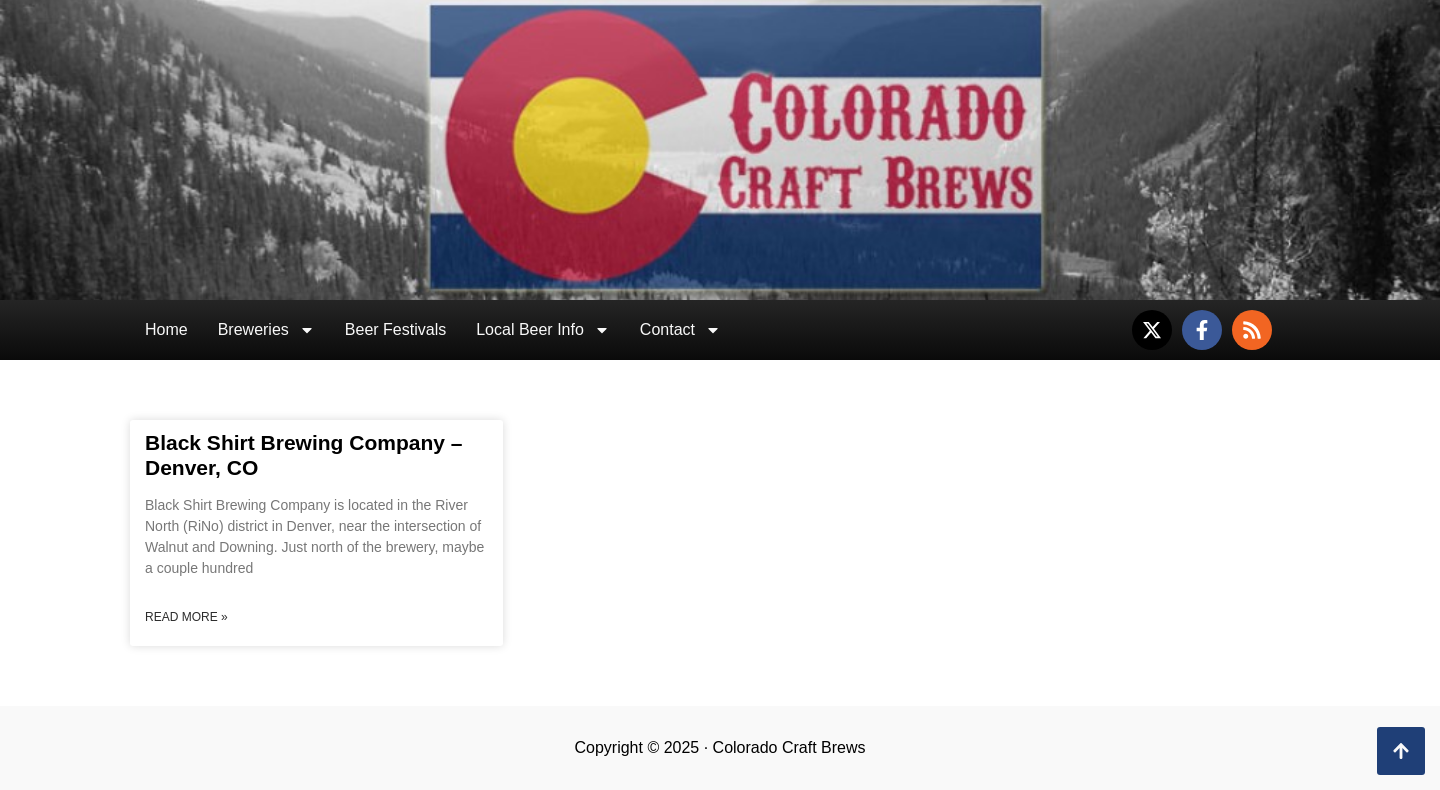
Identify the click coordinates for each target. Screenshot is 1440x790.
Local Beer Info (543, 330)
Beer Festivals (395, 329)
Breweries (266, 330)
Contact (680, 330)
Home (166, 329)
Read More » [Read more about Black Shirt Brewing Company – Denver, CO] (186, 617)
